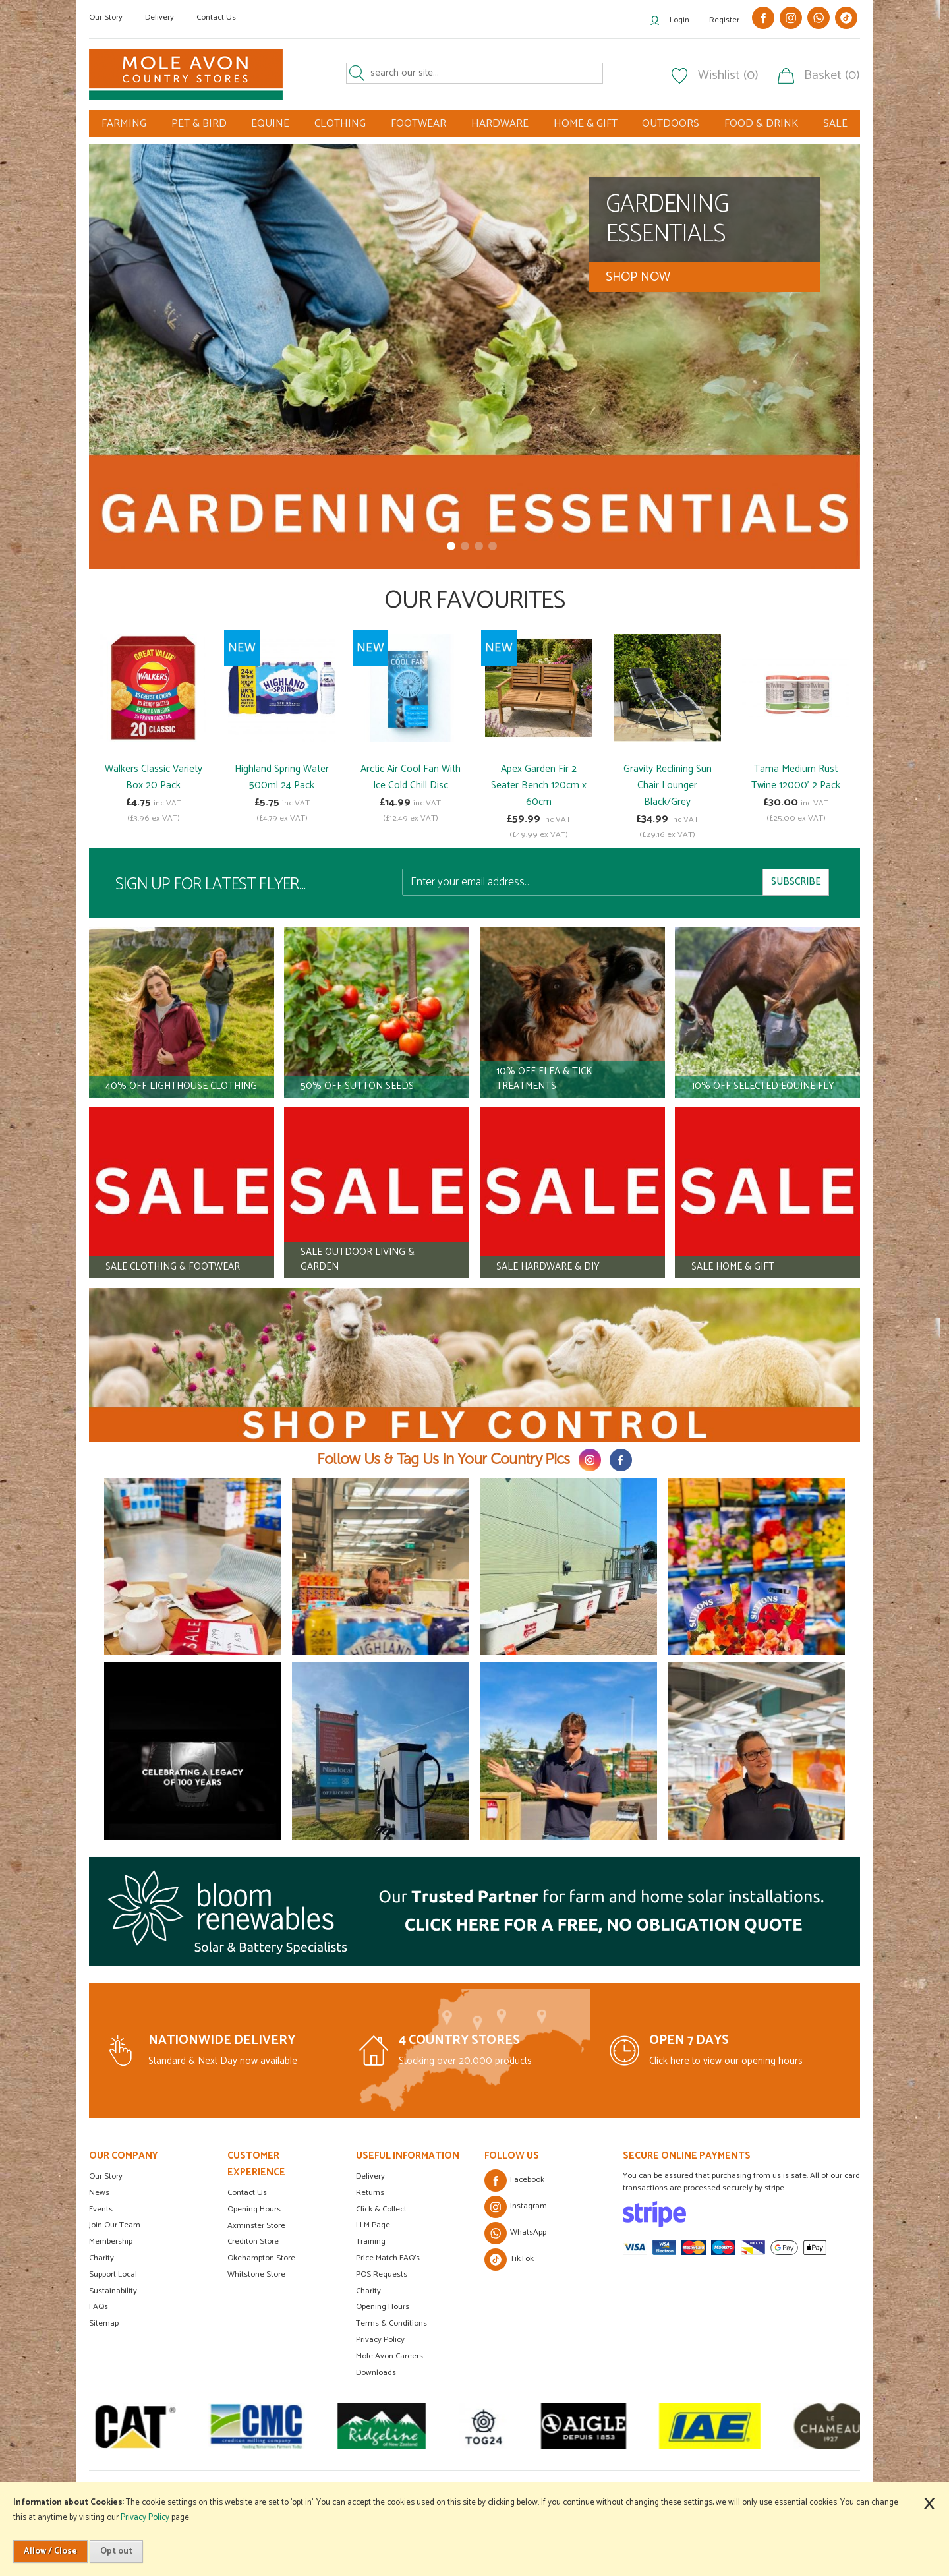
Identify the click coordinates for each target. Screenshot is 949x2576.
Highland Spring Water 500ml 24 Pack (282, 777)
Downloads (376, 2373)
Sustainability (113, 2291)
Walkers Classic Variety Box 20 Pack (153, 777)
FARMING (123, 123)
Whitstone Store (256, 2274)
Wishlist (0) (728, 75)
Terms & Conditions (391, 2323)
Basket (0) (832, 75)
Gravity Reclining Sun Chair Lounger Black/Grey (667, 785)
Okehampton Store (261, 2258)
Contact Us (216, 17)
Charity (101, 2258)
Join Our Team (114, 2225)
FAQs (98, 2307)
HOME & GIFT (586, 123)
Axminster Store (256, 2226)
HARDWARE (500, 123)
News (99, 2193)
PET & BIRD (199, 123)
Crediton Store (253, 2241)
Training (371, 2241)
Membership (110, 2241)
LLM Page (373, 2225)
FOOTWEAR (418, 123)
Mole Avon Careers (389, 2356)
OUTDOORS (670, 123)
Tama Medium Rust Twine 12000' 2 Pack (795, 777)
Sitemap (104, 2323)
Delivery (159, 17)
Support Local (113, 2274)
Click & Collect (381, 2209)
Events (101, 2209)
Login (679, 20)
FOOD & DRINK (761, 123)
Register (724, 20)
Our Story (106, 17)
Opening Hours (254, 2209)
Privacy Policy (380, 2340)
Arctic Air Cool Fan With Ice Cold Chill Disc (410, 777)
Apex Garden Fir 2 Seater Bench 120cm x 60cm (539, 785)
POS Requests (381, 2274)
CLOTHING (340, 123)
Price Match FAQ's (388, 2258)
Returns (370, 2193)
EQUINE (270, 123)
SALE (835, 123)
